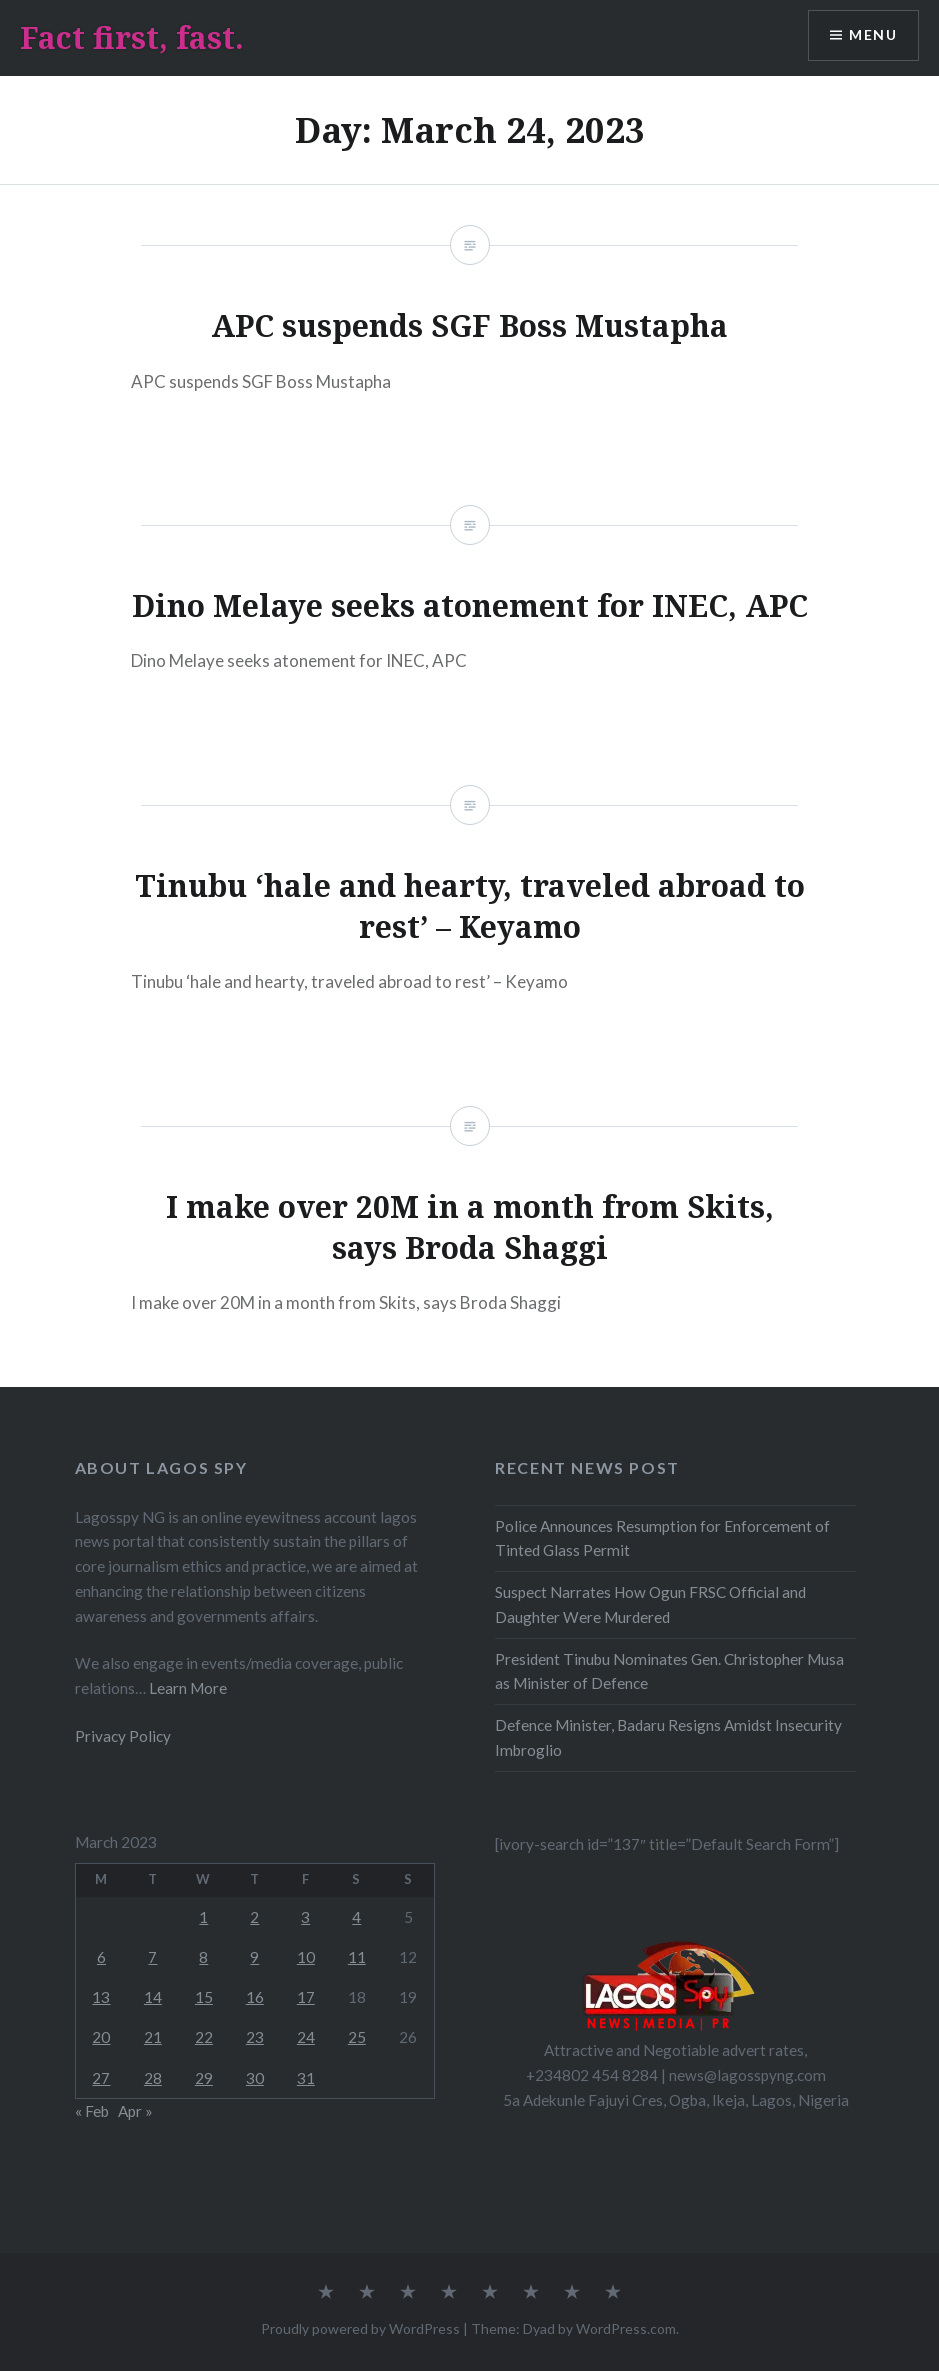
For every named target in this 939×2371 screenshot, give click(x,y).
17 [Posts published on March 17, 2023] (306, 1997)
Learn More (186, 1688)
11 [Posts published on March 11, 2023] (357, 1957)
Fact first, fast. (132, 37)
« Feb (92, 2111)
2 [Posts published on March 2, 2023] (254, 1917)
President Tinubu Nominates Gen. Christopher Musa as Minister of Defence (669, 1671)
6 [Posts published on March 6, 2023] (101, 1957)
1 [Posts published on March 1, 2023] (203, 1917)
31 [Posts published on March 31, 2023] (306, 2078)
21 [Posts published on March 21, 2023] (153, 2037)
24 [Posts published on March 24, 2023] (306, 2037)
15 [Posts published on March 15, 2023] (204, 1997)
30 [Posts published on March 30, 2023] (255, 2078)
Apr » (135, 2111)
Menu (873, 35)
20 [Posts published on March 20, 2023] (101, 2037)
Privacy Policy (123, 1736)
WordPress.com (626, 2328)
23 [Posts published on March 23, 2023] (255, 2037)
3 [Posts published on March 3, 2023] (305, 1917)
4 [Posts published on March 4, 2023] (356, 1917)
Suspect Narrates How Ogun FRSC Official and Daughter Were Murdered (650, 1604)
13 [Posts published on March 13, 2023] (101, 1997)
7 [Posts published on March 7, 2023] (152, 1957)
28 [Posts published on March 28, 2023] (153, 2078)
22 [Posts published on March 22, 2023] (204, 2037)
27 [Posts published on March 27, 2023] (101, 2078)
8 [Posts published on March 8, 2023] (203, 1957)
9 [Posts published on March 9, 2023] (254, 1957)
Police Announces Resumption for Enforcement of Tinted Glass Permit (662, 1538)
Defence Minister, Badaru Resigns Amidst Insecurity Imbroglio (668, 1737)
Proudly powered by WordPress (360, 2328)
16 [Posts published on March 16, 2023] (255, 1997)
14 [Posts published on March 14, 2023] (153, 1997)
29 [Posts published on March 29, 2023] (204, 2078)
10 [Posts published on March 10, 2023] (306, 1957)
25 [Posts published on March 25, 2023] (357, 2037)
